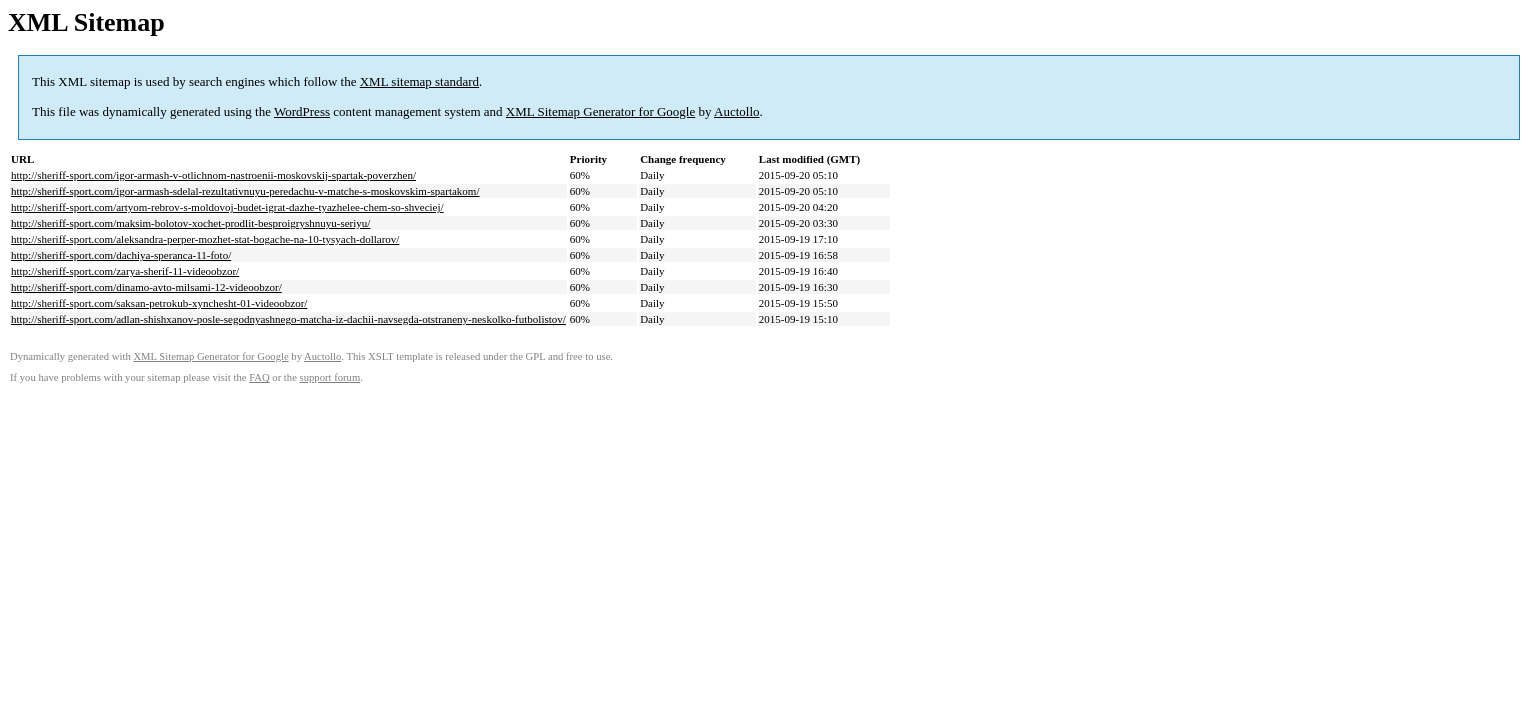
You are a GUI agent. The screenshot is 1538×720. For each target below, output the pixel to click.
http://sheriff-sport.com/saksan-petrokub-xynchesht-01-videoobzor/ (159, 303)
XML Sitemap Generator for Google (600, 111)
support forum (330, 377)
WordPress (302, 111)
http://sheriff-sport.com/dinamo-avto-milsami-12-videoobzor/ (146, 287)
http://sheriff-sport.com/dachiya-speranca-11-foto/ (121, 255)
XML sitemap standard (419, 81)
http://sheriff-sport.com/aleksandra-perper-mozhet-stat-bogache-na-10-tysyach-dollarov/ (205, 239)
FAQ (259, 377)
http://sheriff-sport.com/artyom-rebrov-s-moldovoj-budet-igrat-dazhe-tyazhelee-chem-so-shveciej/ (227, 207)
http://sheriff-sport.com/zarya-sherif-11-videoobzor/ (125, 271)
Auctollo (737, 111)
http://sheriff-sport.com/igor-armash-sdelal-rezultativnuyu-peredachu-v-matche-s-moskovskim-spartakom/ (245, 191)
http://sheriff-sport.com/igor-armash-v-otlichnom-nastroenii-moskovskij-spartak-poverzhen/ (213, 175)
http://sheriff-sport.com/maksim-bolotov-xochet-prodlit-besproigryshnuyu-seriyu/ (190, 223)
